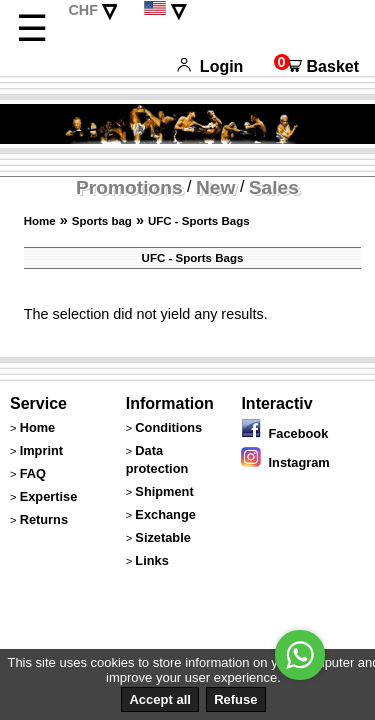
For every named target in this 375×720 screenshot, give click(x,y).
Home (40, 221)
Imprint (41, 450)
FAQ (33, 473)
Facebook (284, 433)
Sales (274, 187)
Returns (44, 519)
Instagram (285, 462)
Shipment (164, 491)
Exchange (165, 514)
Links (151, 560)
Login (209, 66)
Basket (316, 66)
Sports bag (102, 221)
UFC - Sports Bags (199, 221)
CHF (83, 10)
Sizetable (162, 537)
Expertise (49, 496)
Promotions (129, 187)
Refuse (235, 699)
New (215, 187)
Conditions (168, 427)
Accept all (159, 699)
